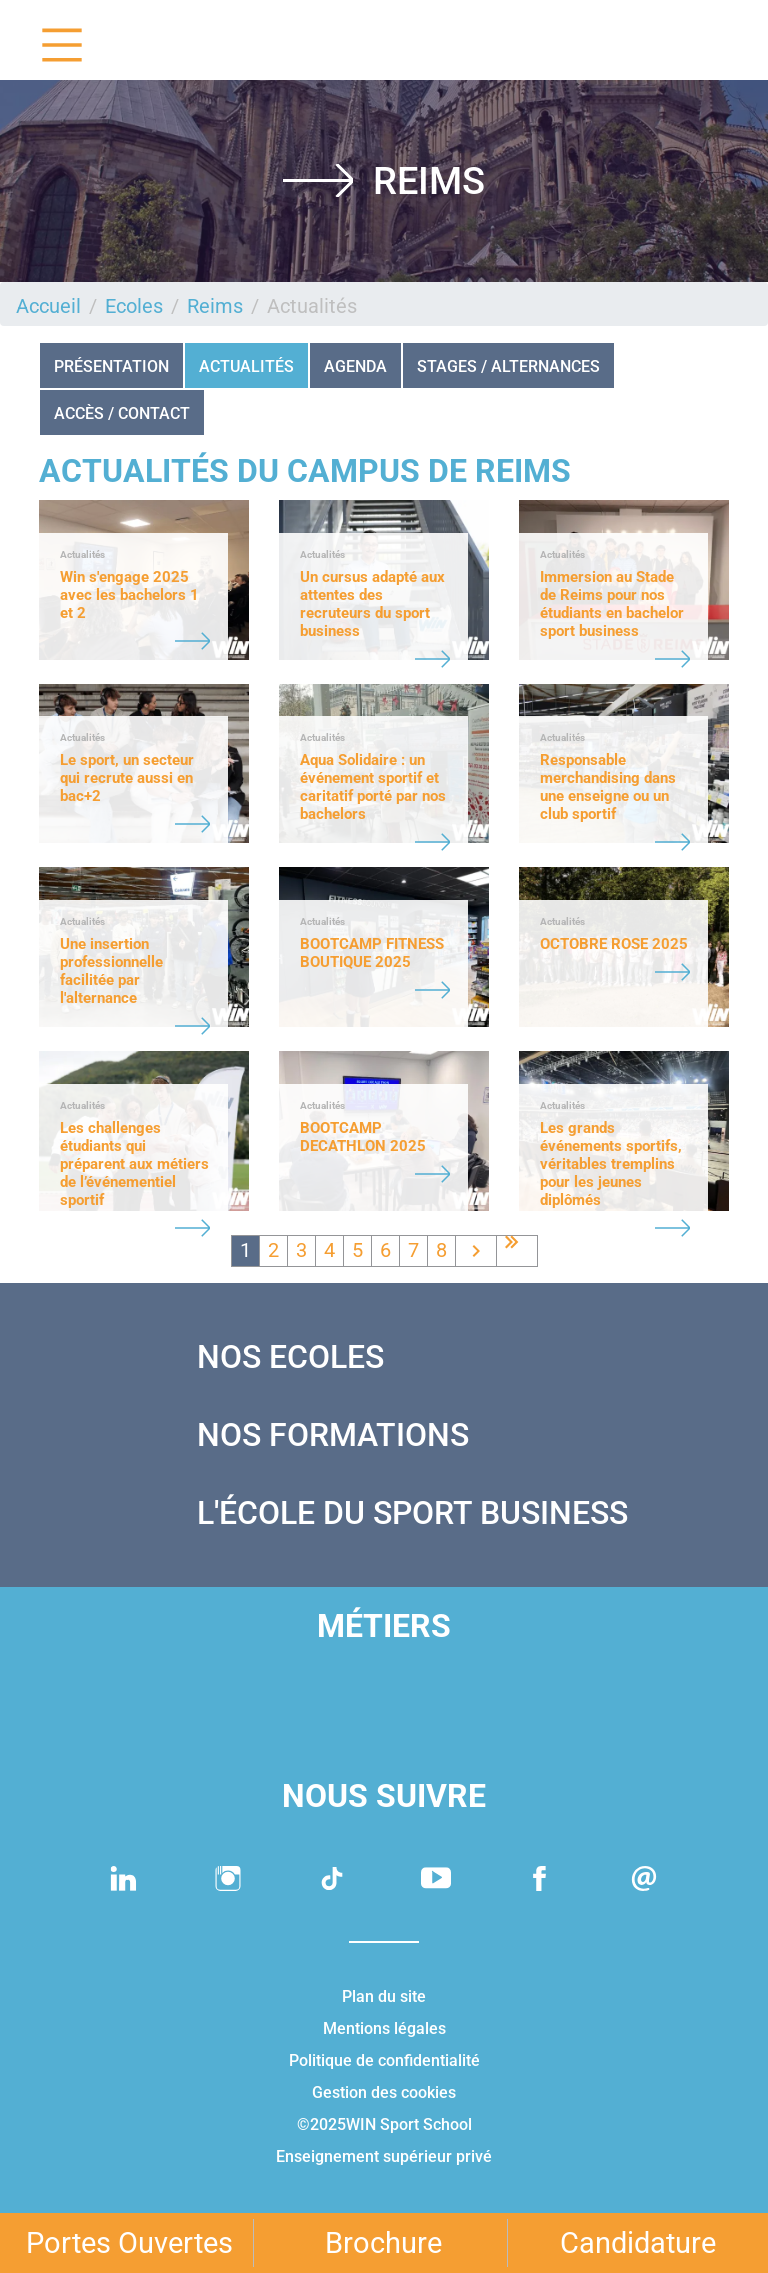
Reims (215, 306)
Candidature (638, 2243)
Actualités (246, 366)
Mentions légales (384, 2028)
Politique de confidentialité (384, 2060)
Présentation (111, 366)
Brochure (383, 2243)
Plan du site (384, 1996)
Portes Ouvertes (129, 2243)
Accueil (48, 306)
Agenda (355, 366)
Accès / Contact (122, 413)
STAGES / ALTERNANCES (508, 366)
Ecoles (134, 306)
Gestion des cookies (384, 2092)
